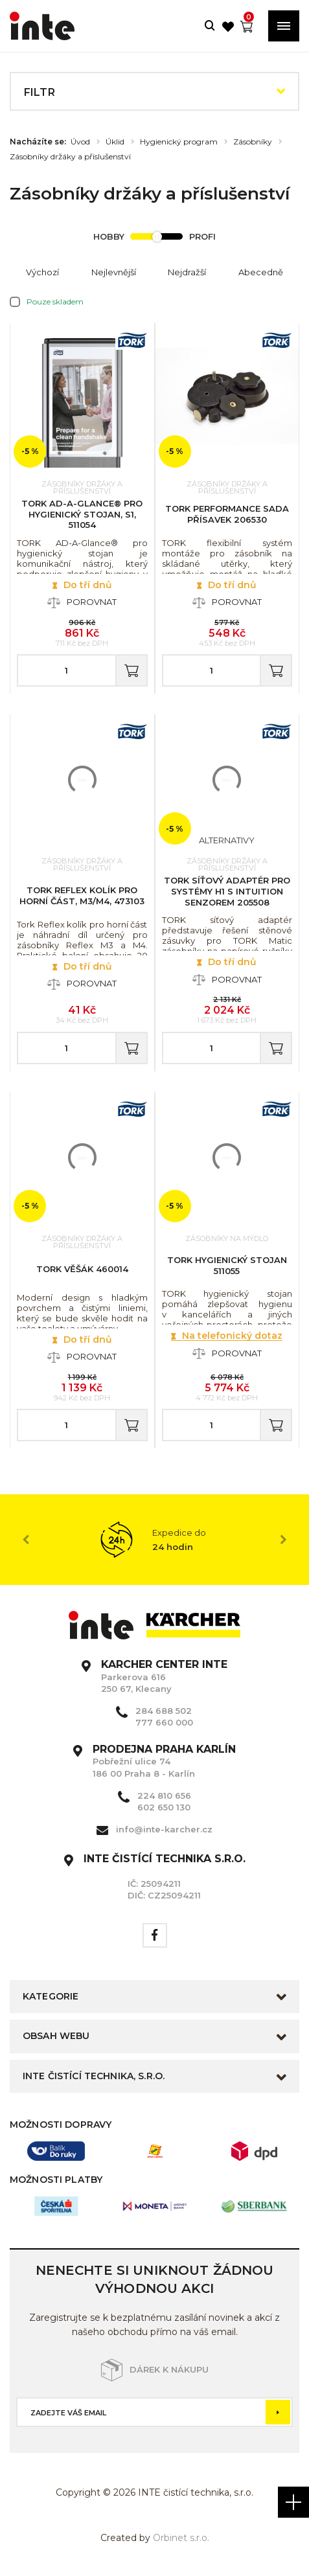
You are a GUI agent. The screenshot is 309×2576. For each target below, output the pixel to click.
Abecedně (260, 272)
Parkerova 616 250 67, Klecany (164, 1676)
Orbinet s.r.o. (181, 2538)
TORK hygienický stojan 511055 (227, 1265)
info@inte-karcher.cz (164, 1829)
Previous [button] (26, 1539)
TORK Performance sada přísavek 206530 (227, 514)
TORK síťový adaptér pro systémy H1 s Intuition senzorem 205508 (227, 891)
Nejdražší (187, 272)
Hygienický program (179, 141)
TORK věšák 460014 (82, 1269)
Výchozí (42, 272)
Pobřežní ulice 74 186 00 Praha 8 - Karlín (164, 1761)
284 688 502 (163, 1710)
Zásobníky (252, 141)
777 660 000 (164, 1722)
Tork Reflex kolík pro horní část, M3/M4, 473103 (81, 895)
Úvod (80, 141)
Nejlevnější (113, 272)
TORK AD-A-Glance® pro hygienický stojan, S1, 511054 (82, 514)
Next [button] (283, 1539)
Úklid (115, 141)
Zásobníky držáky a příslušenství (70, 156)
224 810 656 (164, 1795)
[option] (154, 1539)
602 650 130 (163, 1807)
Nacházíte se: (38, 141)
